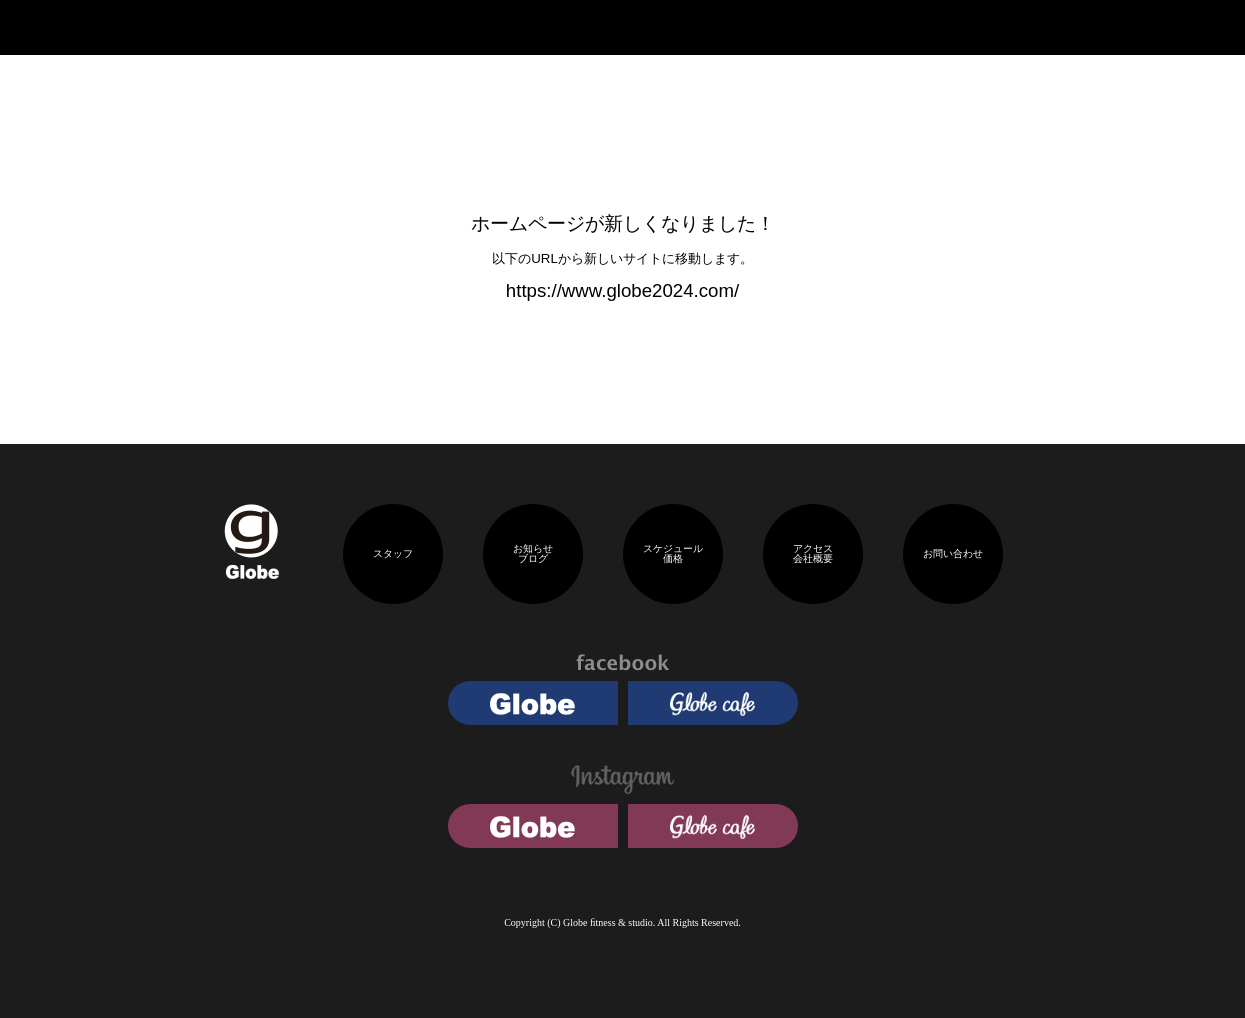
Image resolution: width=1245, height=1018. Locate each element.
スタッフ (393, 553)
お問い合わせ (953, 553)
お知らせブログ (533, 553)
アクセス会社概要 (813, 553)
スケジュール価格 (673, 553)
